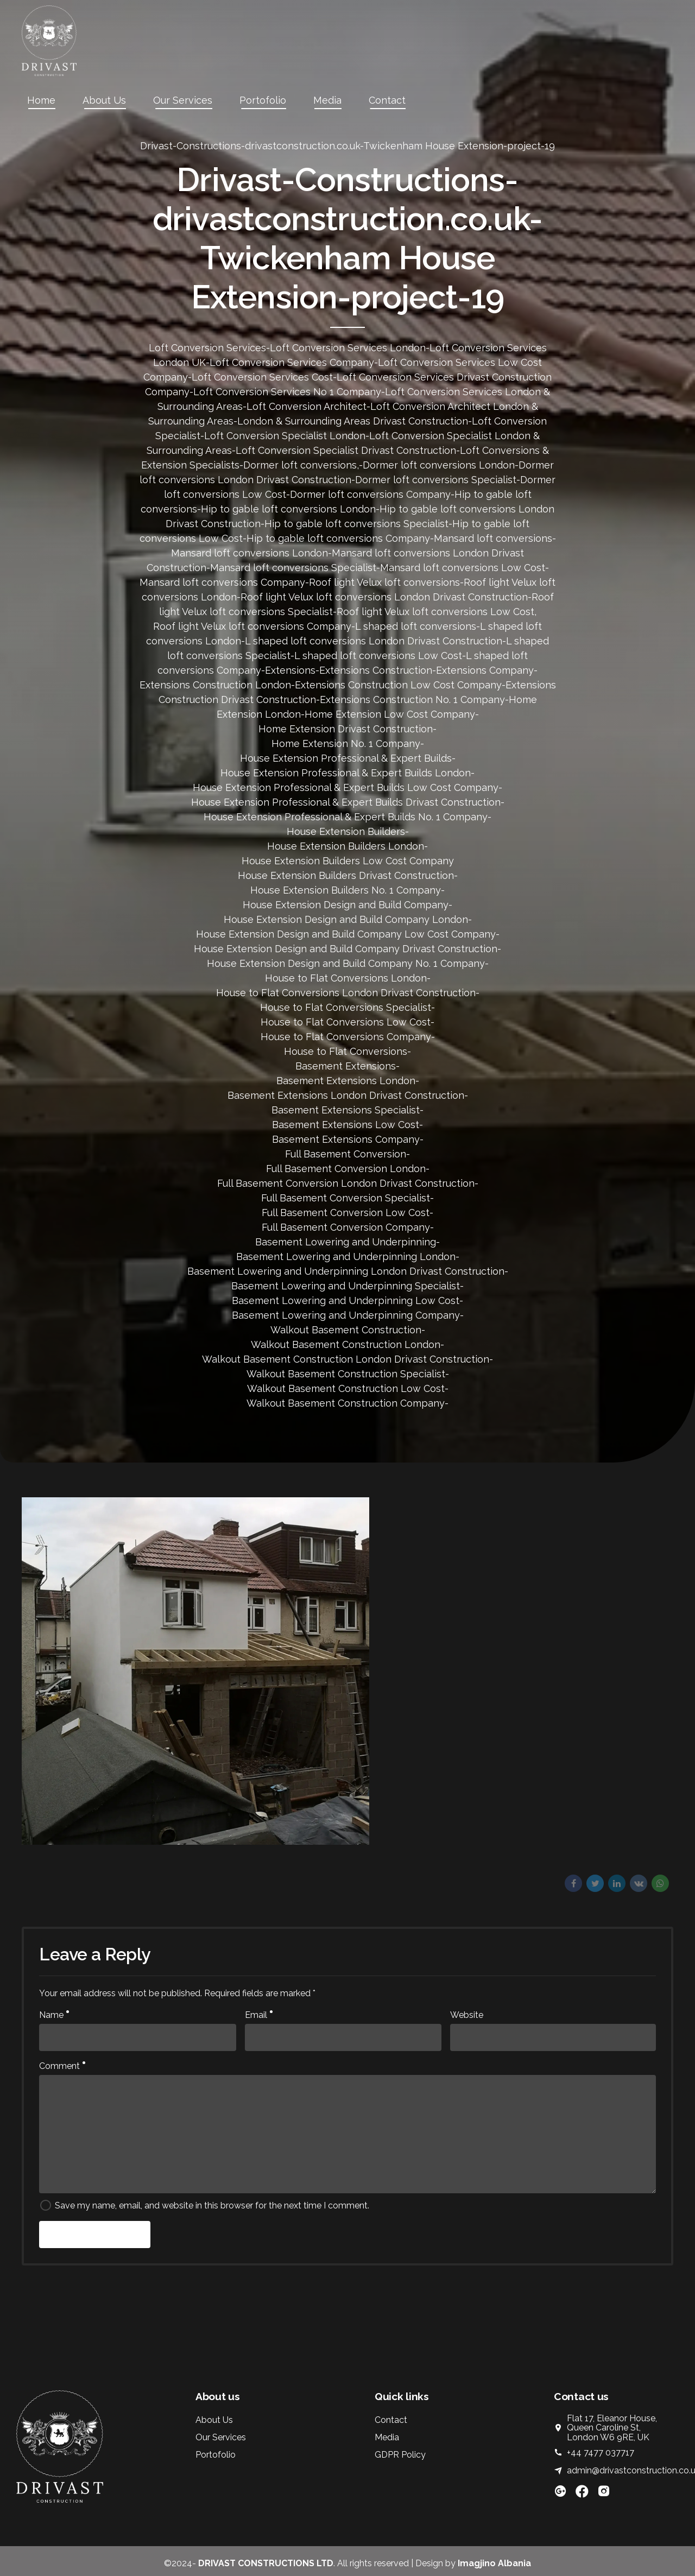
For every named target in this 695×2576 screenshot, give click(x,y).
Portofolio (262, 100)
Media (327, 100)
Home (41, 100)
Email (259, 2015)
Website (466, 2015)
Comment (62, 2066)
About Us (104, 100)
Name (54, 2015)
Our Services (182, 100)
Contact (387, 100)
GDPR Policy (400, 2455)
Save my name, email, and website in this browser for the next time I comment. (212, 2205)
